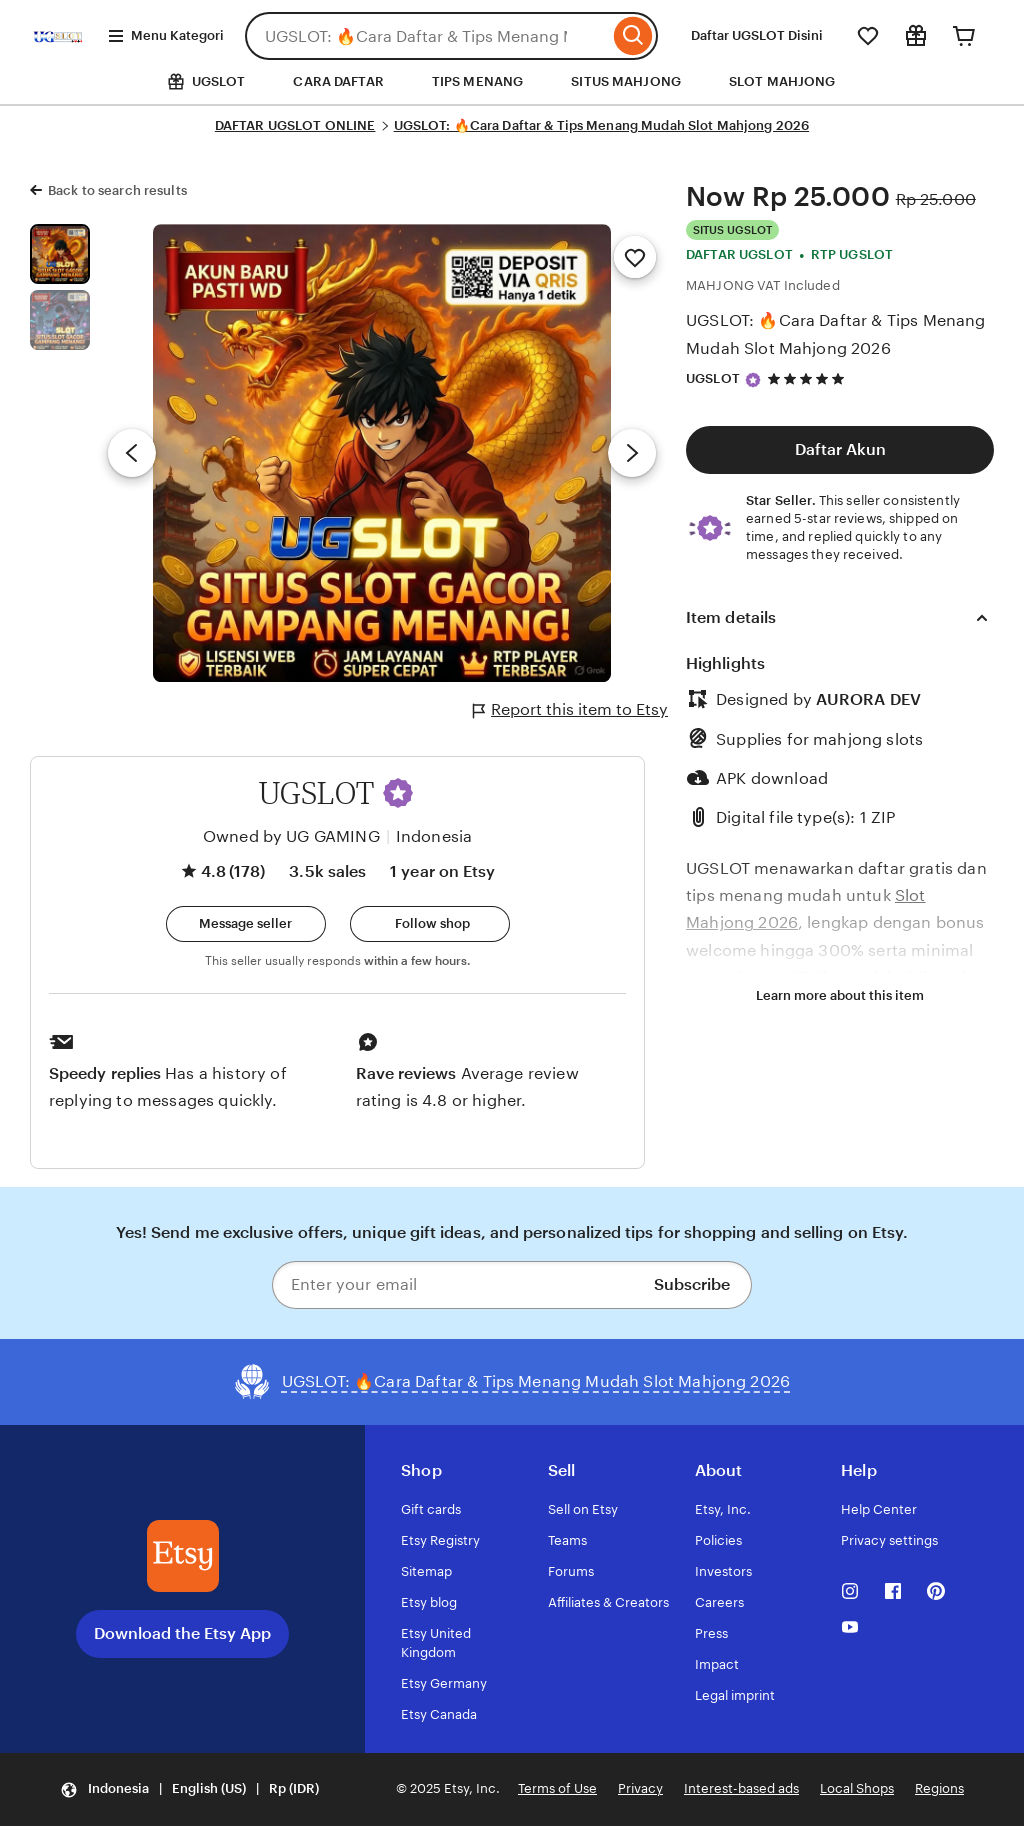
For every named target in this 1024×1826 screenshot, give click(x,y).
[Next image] (632, 453)
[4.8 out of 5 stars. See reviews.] (809, 378)
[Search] (633, 36)
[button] (398, 793)
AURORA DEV (868, 699)
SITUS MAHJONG (626, 81)
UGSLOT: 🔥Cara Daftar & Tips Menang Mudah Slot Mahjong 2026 (602, 125)
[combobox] (427, 36)
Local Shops (857, 1788)
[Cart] (964, 36)
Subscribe (692, 1284)
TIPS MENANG (477, 81)
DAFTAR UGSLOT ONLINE (295, 125)
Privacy (640, 1788)
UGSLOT (713, 378)
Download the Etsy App (182, 1633)
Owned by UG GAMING (291, 836)
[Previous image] (132, 453)
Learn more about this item (840, 995)
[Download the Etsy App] (183, 1556)
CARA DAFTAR (338, 81)
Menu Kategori (165, 36)
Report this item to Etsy (570, 710)
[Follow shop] (430, 924)
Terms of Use (557, 1788)
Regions (939, 1788)
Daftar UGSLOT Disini (757, 35)
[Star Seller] (753, 380)
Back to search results (117, 190)
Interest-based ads (741, 1788)
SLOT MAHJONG (782, 81)
